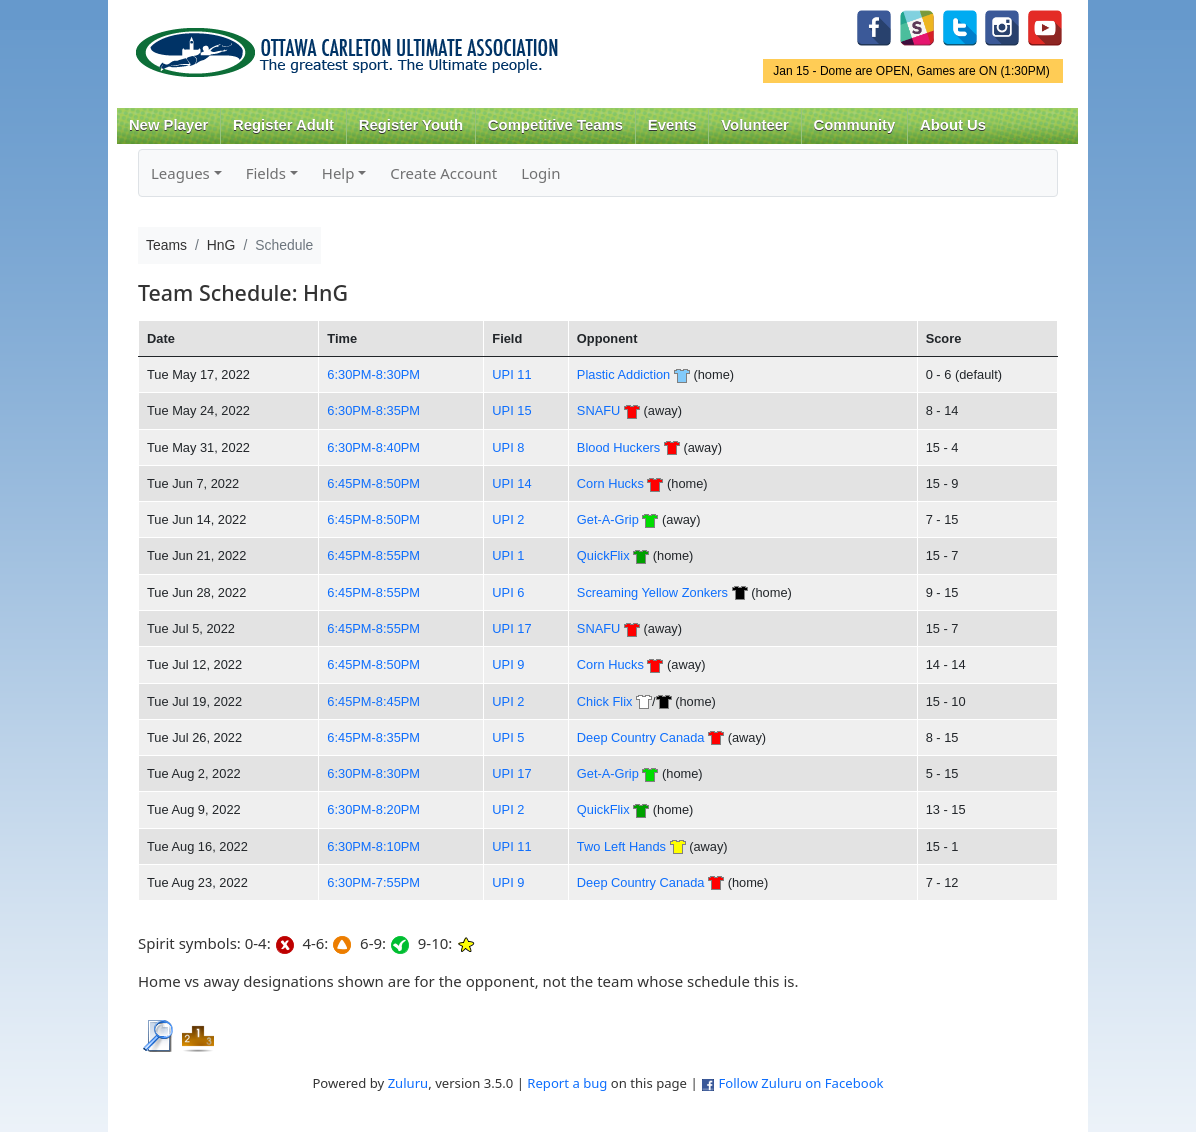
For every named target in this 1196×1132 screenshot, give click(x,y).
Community (855, 125)
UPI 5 (508, 737)
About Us (953, 125)
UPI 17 (511, 628)
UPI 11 (511, 374)
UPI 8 (508, 447)
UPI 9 (508, 664)
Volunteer (754, 125)
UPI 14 (511, 483)
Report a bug (567, 1083)
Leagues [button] (180, 173)
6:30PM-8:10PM (373, 846)
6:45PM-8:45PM (373, 701)
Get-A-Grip (608, 519)
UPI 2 (508, 519)
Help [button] (338, 173)
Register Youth (411, 125)
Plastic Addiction (623, 374)
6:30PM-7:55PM (373, 882)
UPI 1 (508, 555)
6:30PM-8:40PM (373, 447)
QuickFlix (603, 555)
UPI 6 (508, 592)
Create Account (443, 173)
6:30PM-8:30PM (373, 374)
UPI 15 (511, 410)
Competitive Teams (555, 125)
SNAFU (598, 410)
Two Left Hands (621, 846)
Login (540, 173)
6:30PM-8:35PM (373, 410)
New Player (168, 125)
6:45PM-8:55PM (373, 555)
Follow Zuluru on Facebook (800, 1083)
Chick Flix (605, 701)
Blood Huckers (618, 447)
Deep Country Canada (641, 737)
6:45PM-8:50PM (373, 483)
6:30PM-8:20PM (373, 809)
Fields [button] (266, 173)
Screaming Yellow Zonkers (652, 592)
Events (672, 125)
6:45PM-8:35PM (373, 737)
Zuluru (408, 1083)
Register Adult (283, 125)
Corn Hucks (610, 483)
